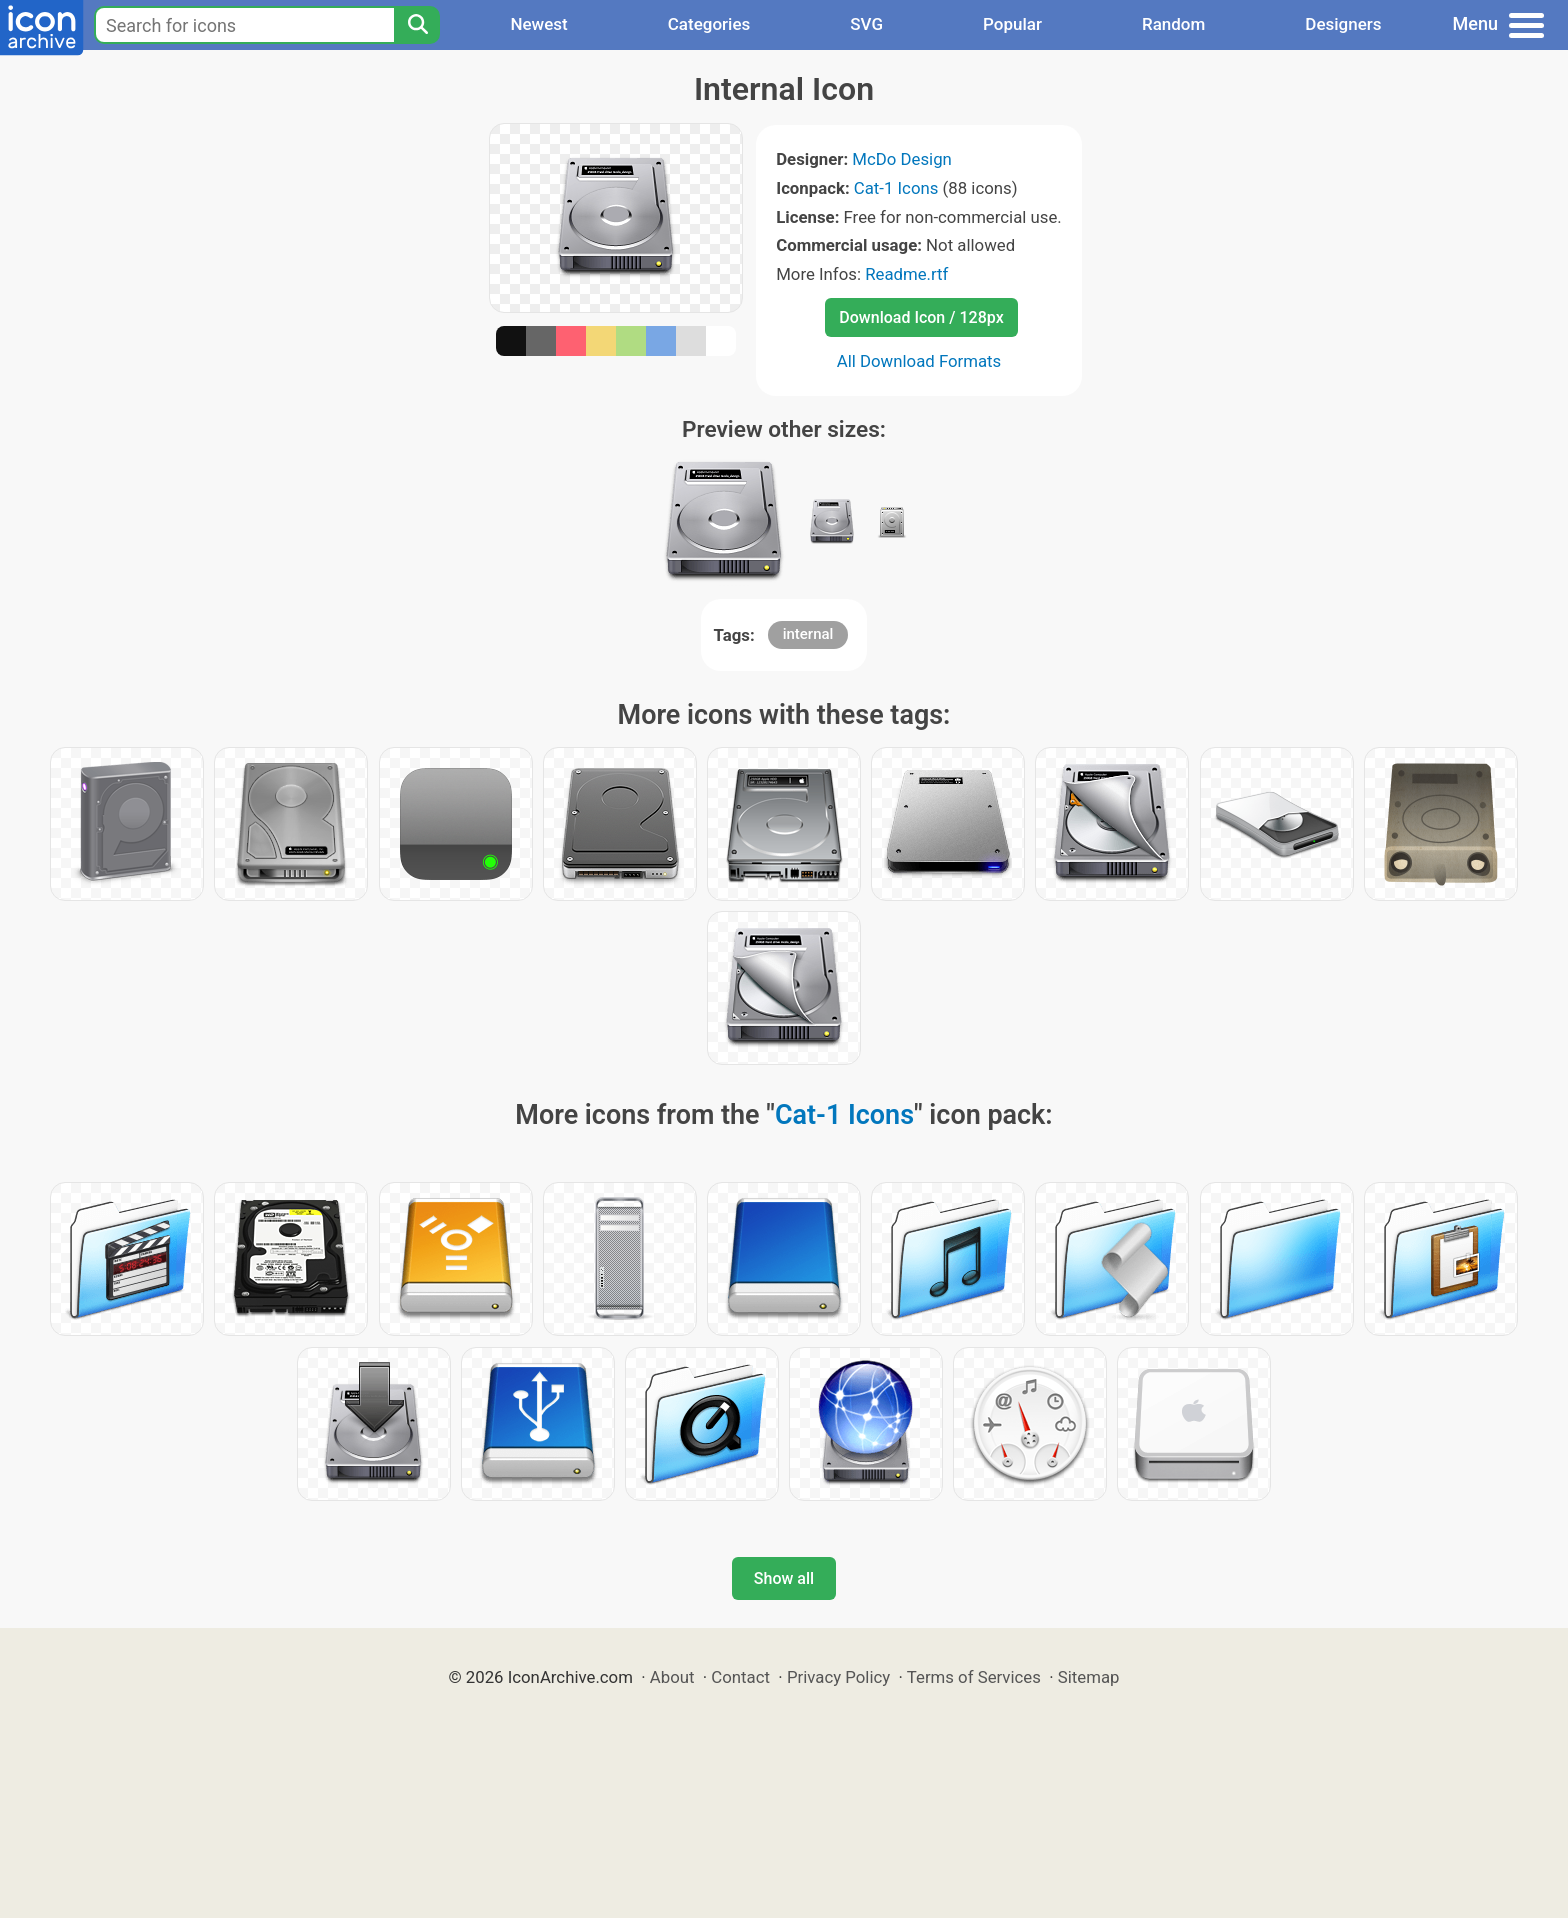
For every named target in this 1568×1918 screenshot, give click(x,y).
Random (1173, 24)
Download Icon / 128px (921, 317)
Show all (784, 1578)
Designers (1343, 24)
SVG (866, 24)
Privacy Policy (838, 1677)
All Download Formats (919, 361)
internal (808, 634)
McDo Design (902, 159)
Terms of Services (974, 1677)
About (672, 1677)
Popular (1012, 24)
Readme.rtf (906, 274)
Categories (709, 24)
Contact (740, 1677)
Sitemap (1089, 1677)
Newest (538, 24)
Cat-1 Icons (896, 188)
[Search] (417, 25)
